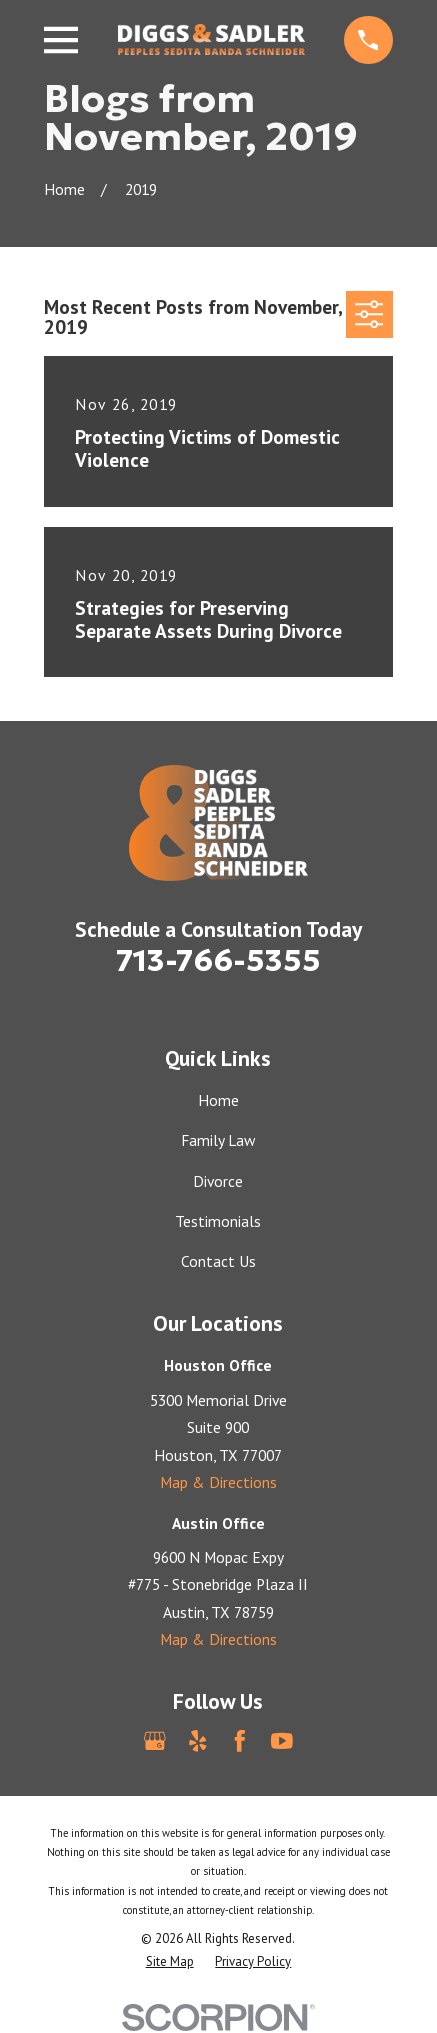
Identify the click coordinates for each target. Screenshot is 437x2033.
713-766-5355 (218, 960)
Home (218, 1100)
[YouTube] (282, 1741)
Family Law (218, 1140)
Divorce (218, 1181)
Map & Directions (218, 1482)
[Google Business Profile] (155, 1741)
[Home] (211, 39)
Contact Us (218, 1261)
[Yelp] (198, 1741)
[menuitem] (170, 1961)
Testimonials (218, 1221)
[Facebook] (240, 1741)
